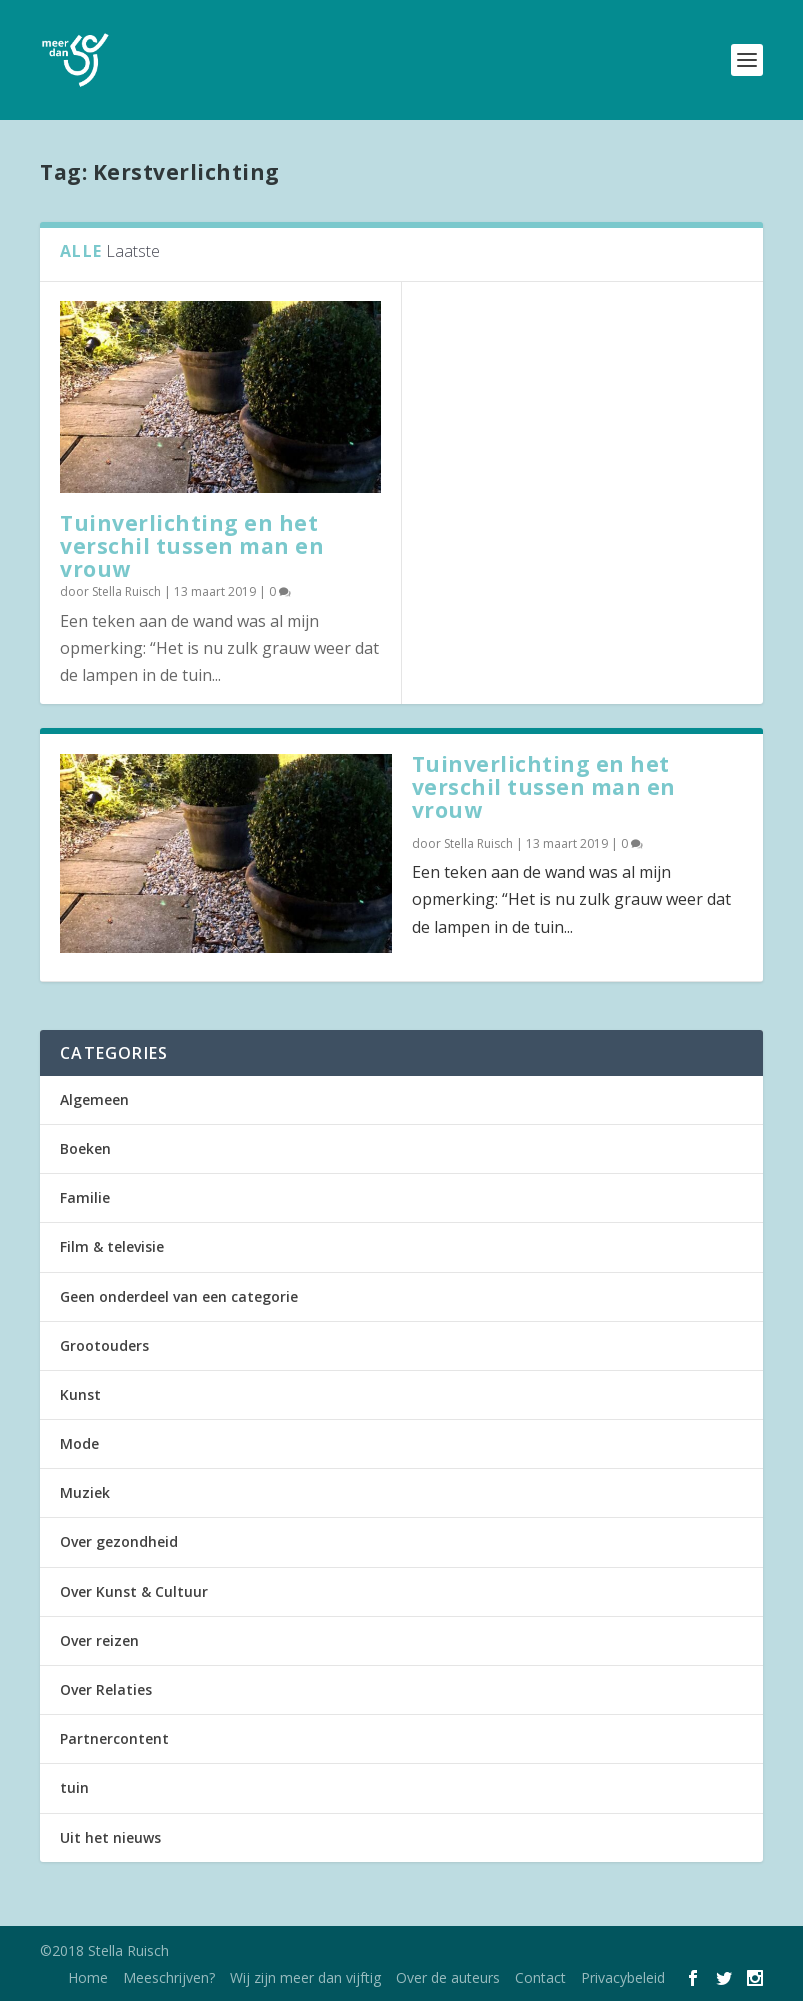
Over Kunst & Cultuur (134, 1591)
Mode (79, 1443)
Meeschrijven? (169, 1977)
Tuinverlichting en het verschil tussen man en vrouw (192, 546)
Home (88, 1977)
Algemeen (94, 1099)
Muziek (85, 1492)
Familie (85, 1197)
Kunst (80, 1394)
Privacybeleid (623, 1977)
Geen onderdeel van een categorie (179, 1296)
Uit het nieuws (110, 1837)
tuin (74, 1787)
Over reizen (99, 1640)
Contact (540, 1977)
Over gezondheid (119, 1541)
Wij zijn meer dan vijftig (305, 1977)
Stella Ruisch (126, 591)
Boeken (85, 1148)
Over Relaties (106, 1689)
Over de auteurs (448, 1977)
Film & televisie (112, 1246)
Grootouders (104, 1345)
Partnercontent (114, 1738)
